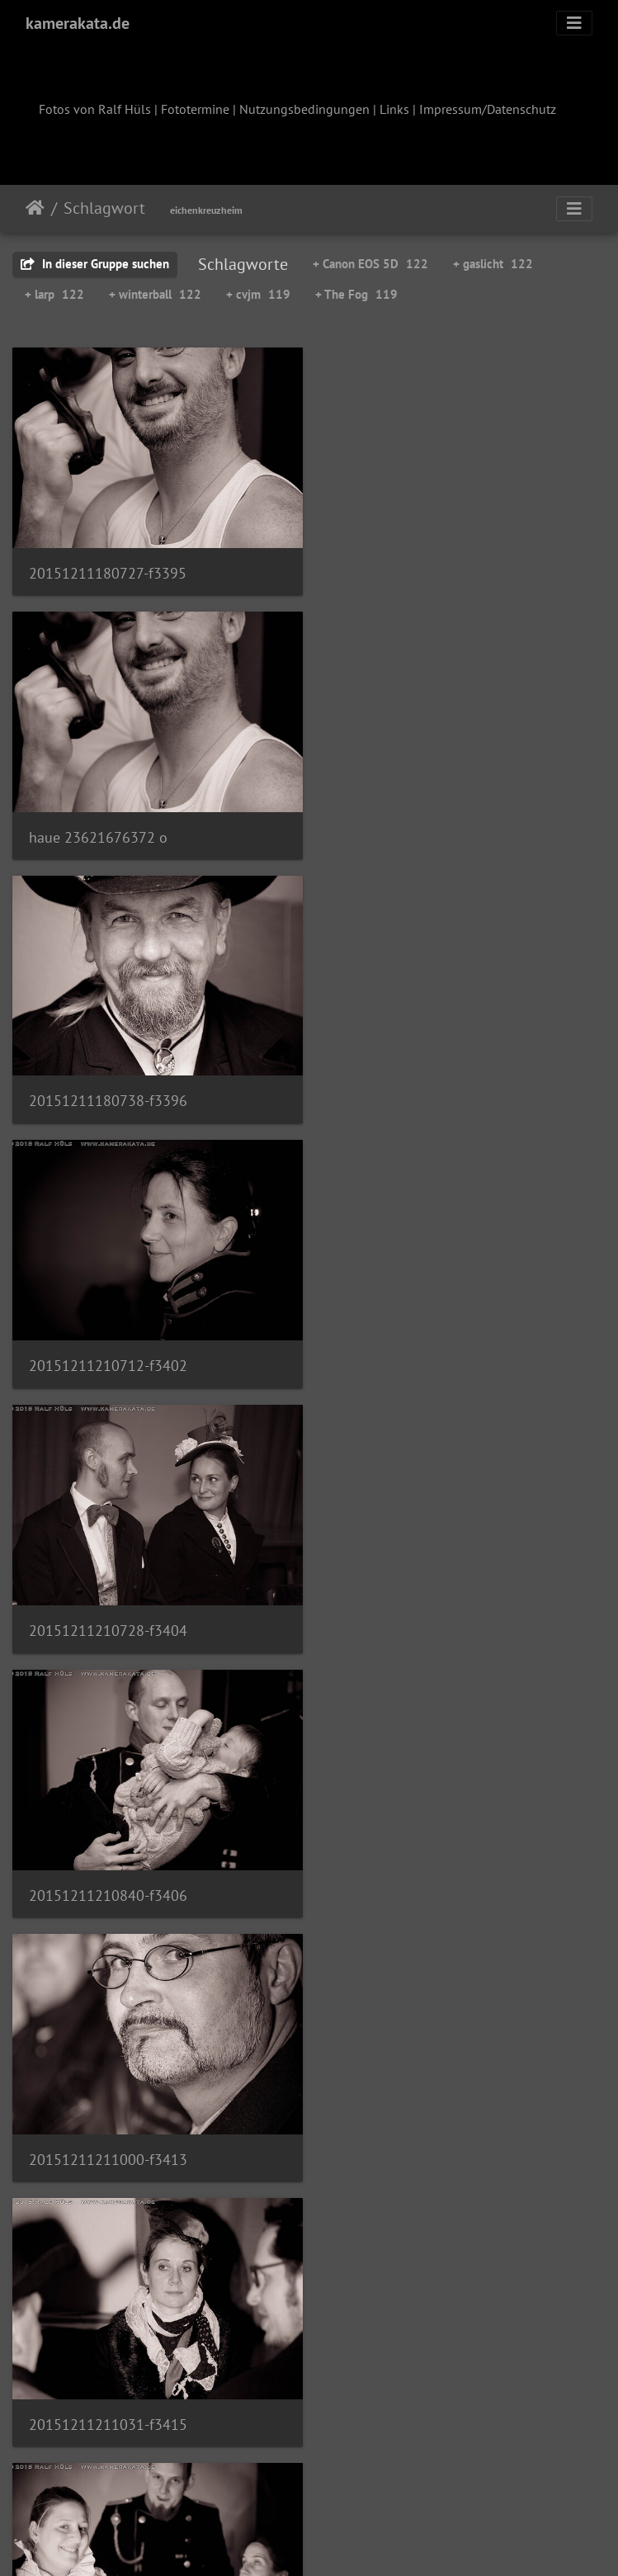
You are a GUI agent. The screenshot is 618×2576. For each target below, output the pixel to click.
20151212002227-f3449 (107, 2394)
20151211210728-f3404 (108, 1090)
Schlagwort (104, 208)
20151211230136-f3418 (108, 1612)
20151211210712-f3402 (417, 830)
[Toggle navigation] (574, 23)
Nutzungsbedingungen (304, 109)
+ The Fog (356, 294)
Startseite (35, 208)
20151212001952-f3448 (417, 2133)
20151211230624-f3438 (417, 1872)
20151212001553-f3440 (108, 2134)
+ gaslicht (493, 264)
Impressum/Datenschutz (487, 109)
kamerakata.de (78, 23)
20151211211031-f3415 (417, 1351)
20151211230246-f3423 (108, 1873)
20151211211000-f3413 (108, 1350)
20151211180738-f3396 (108, 829)
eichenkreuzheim (206, 210)
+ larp (54, 294)
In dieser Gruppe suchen (95, 264)
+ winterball (155, 294)
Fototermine (195, 109)
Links (394, 109)
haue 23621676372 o (407, 569)
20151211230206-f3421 (417, 1612)
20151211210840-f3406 (417, 1090)
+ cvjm (258, 294)
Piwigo (342, 2541)
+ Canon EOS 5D (370, 264)
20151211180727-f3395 (107, 569)
